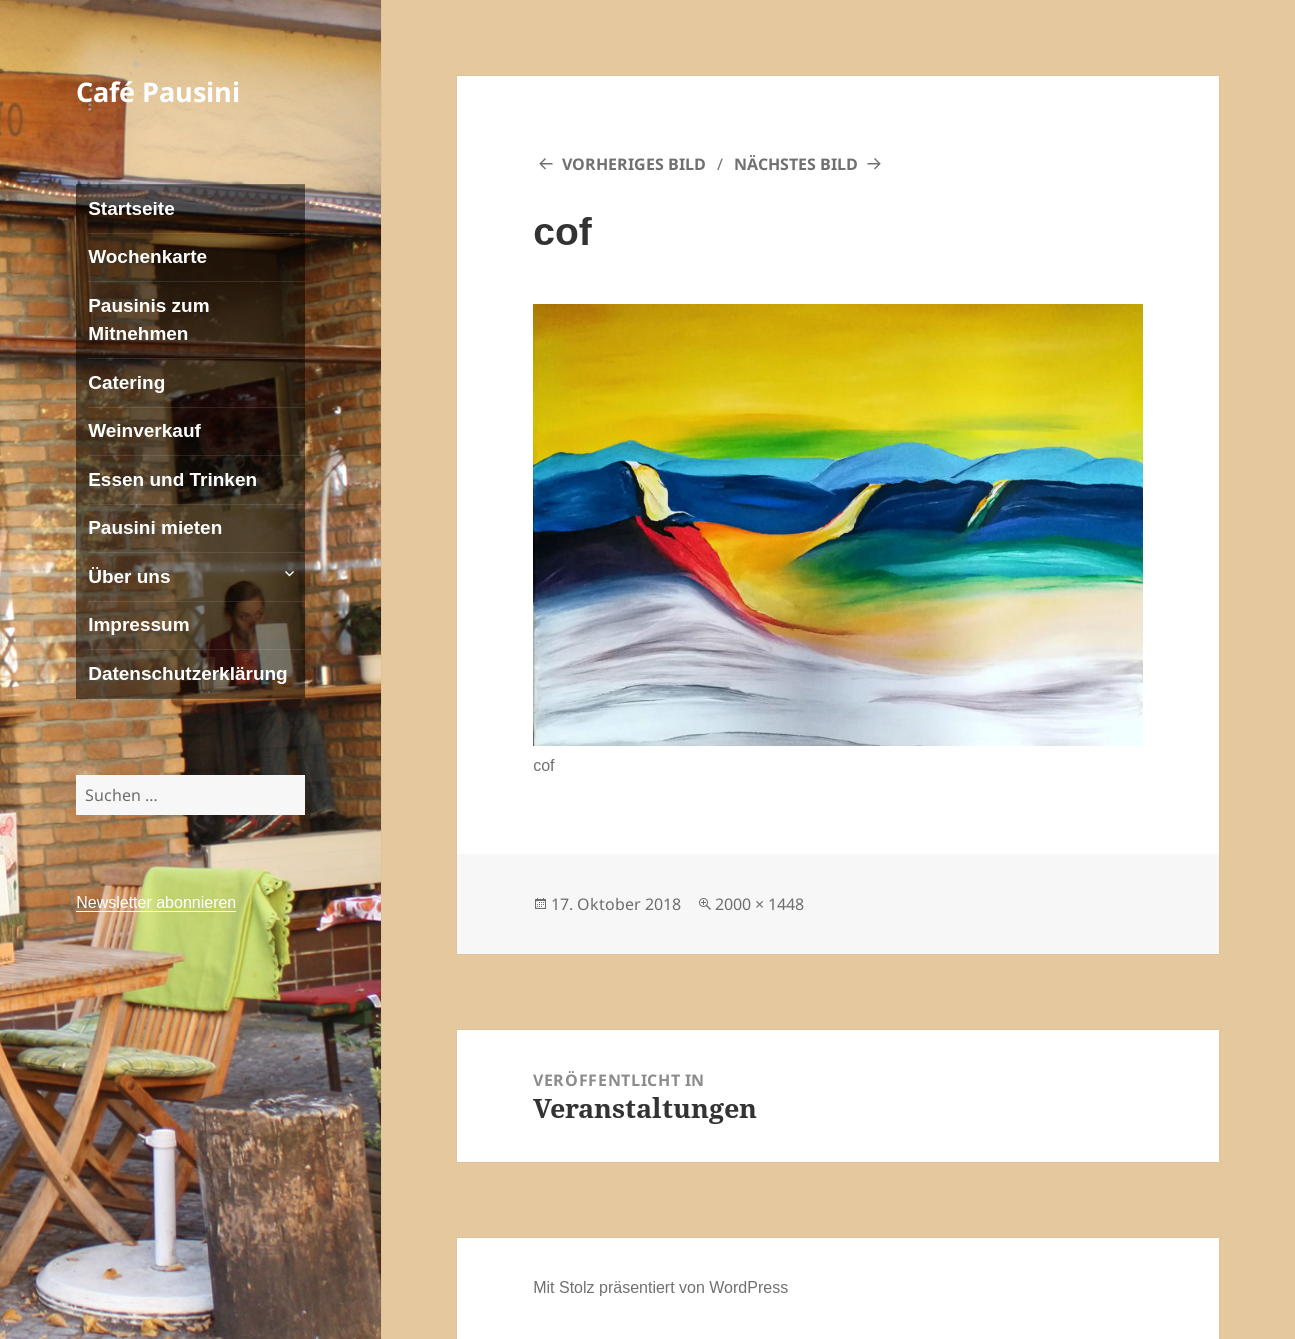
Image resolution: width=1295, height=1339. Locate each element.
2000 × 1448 (759, 904)
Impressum (138, 624)
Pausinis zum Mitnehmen (148, 320)
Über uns (129, 576)
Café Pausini (158, 91)
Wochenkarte (147, 256)
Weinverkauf (144, 430)
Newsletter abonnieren (156, 902)
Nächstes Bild (796, 164)
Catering (126, 382)
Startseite (131, 208)
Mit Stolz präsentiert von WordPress (660, 1287)
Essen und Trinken (172, 479)
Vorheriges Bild (634, 164)
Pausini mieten (155, 527)
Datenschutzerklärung (188, 673)
